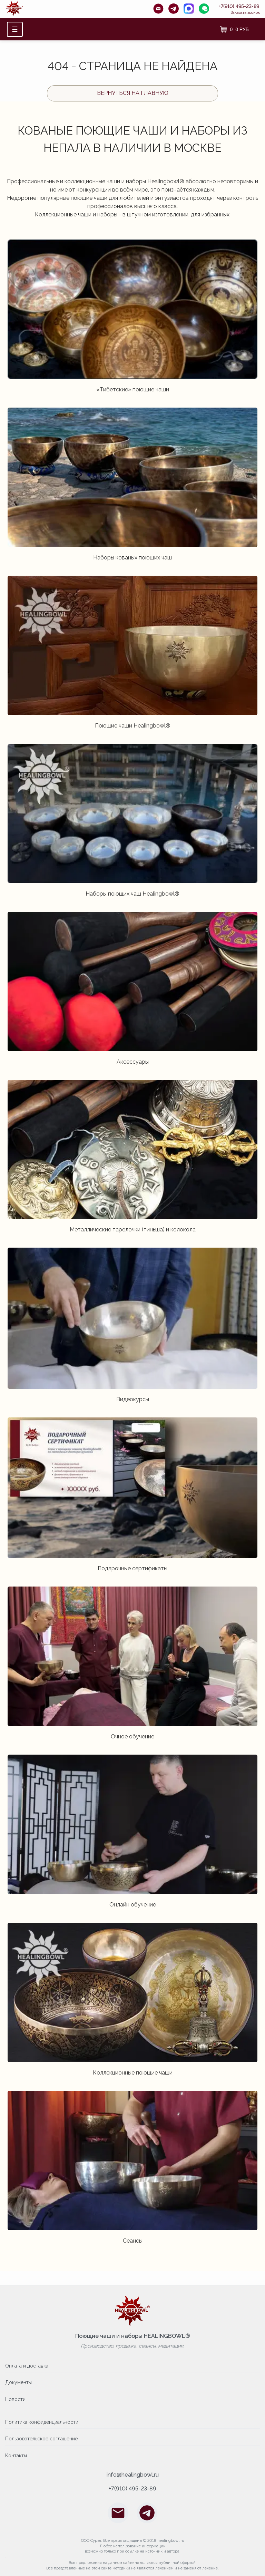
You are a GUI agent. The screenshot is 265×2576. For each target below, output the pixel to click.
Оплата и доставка (26, 2366)
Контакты (16, 2455)
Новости (15, 2399)
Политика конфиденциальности (41, 2422)
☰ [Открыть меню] (15, 29)
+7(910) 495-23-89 (239, 6)
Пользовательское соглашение (41, 2438)
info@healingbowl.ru (133, 2475)
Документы (18, 2382)
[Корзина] (234, 29)
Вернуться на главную (132, 93)
